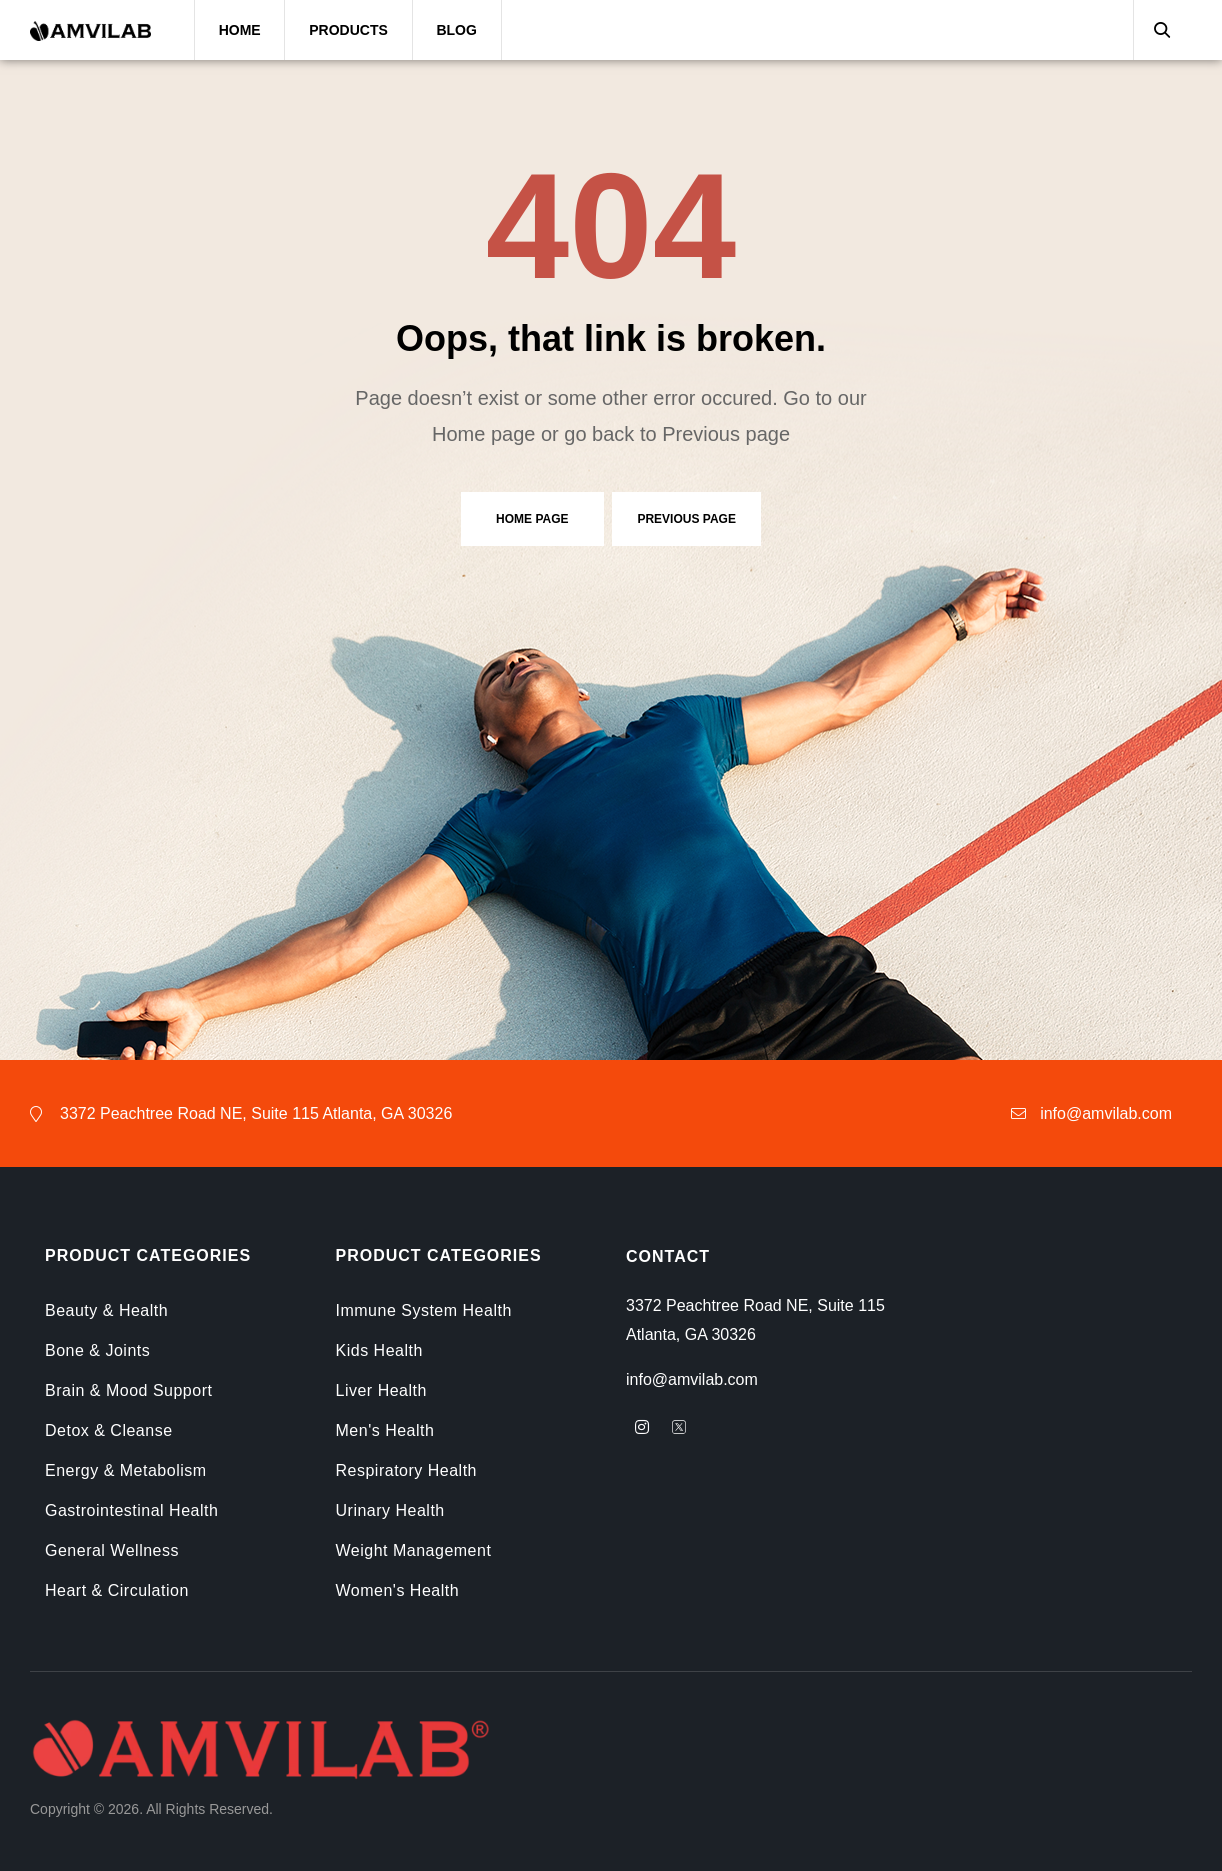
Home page (532, 519)
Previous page (686, 519)
